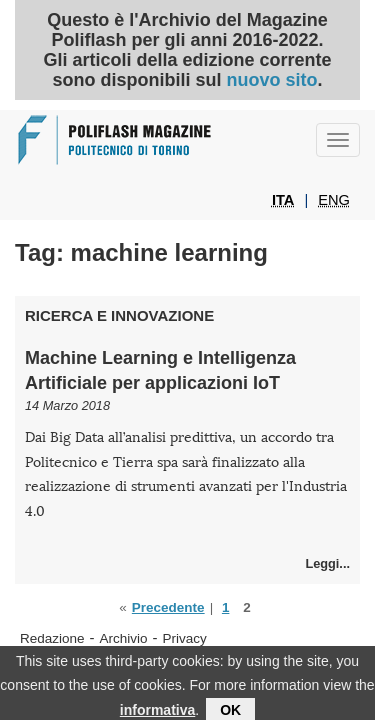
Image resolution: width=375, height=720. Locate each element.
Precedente (168, 607)
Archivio (124, 638)
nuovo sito (271, 80)
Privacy (185, 638)
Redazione (52, 638)
